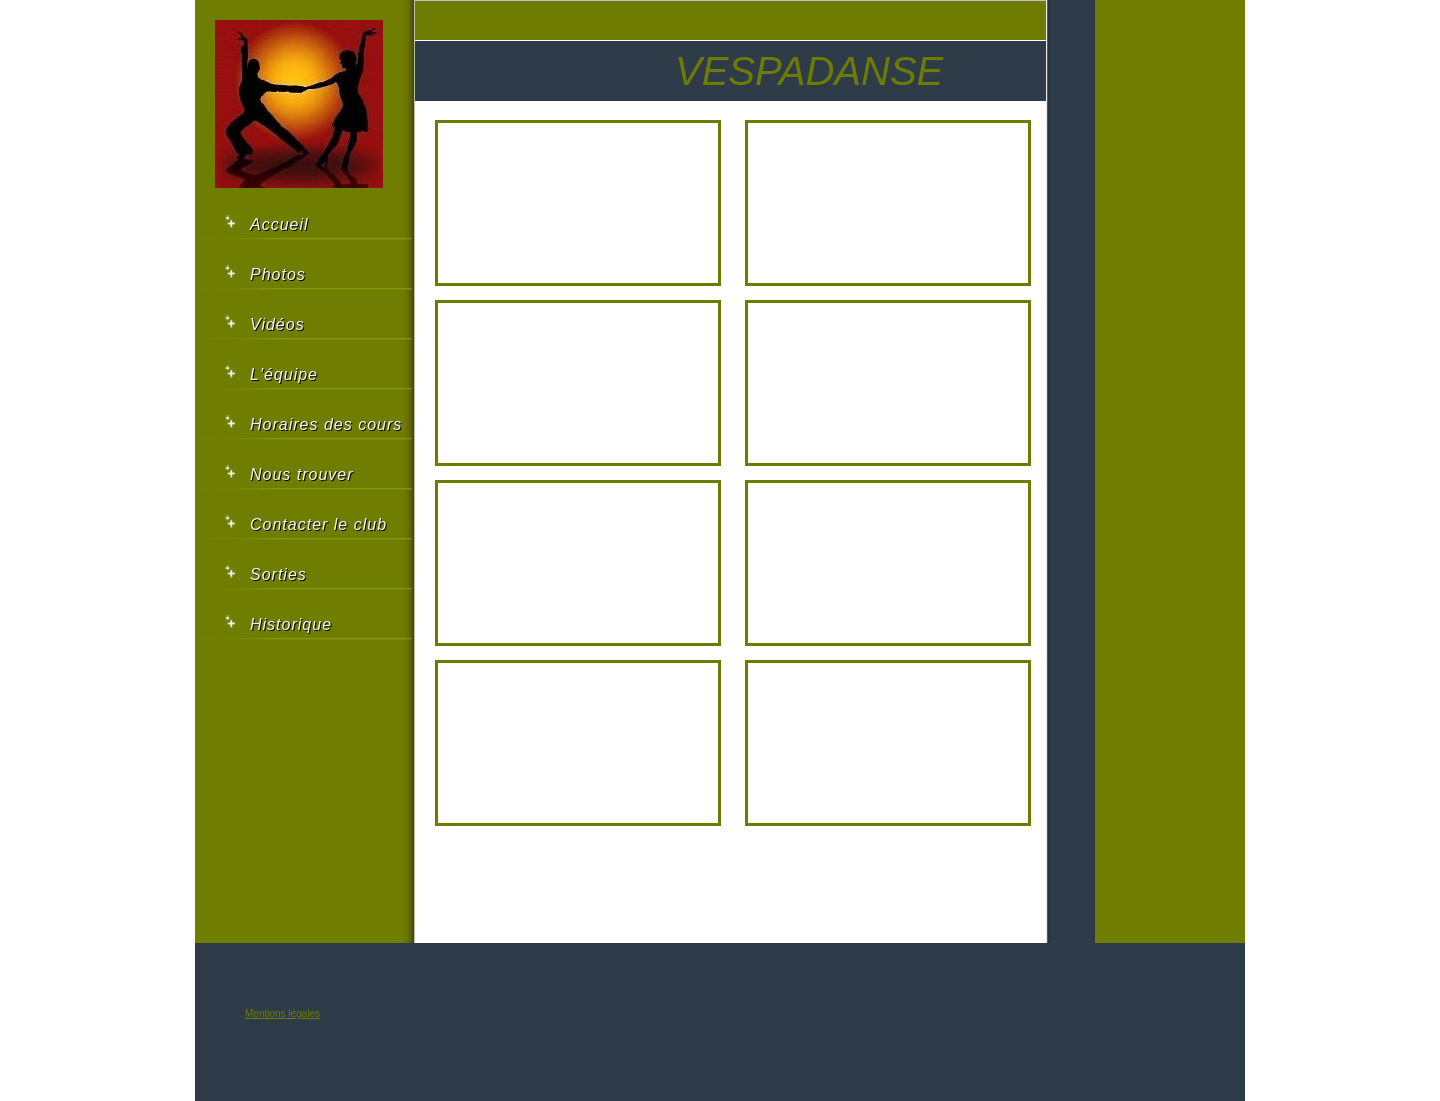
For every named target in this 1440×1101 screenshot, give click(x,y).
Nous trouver (302, 474)
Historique (291, 624)
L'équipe (284, 374)
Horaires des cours (326, 424)
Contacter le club (318, 524)
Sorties (278, 574)
